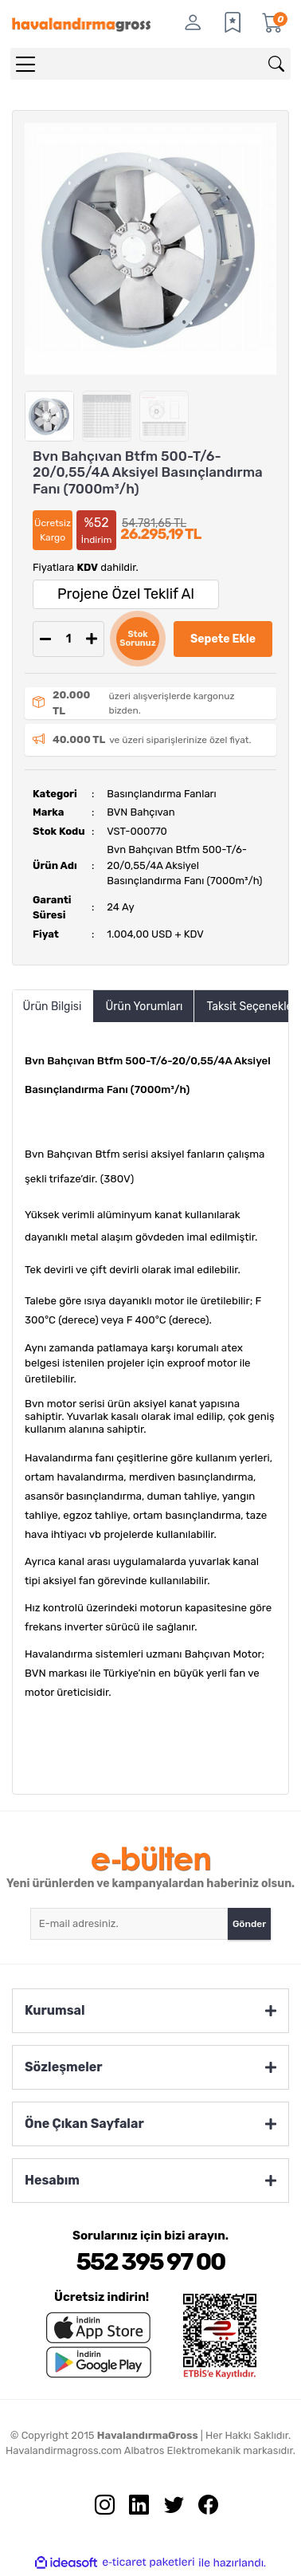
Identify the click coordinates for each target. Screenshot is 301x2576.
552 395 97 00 (150, 2262)
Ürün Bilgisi (52, 1006)
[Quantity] (68, 639)
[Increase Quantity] (92, 639)
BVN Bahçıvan (140, 812)
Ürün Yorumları (143, 1006)
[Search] (150, 64)
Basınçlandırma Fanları (161, 794)
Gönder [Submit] (249, 1923)
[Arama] (276, 64)
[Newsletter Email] (129, 1924)
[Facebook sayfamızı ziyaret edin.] (202, 2509)
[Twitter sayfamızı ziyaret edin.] (168, 2509)
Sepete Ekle (223, 639)
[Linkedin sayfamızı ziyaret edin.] (133, 2509)
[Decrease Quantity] (45, 639)
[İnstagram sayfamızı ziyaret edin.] (99, 2509)
